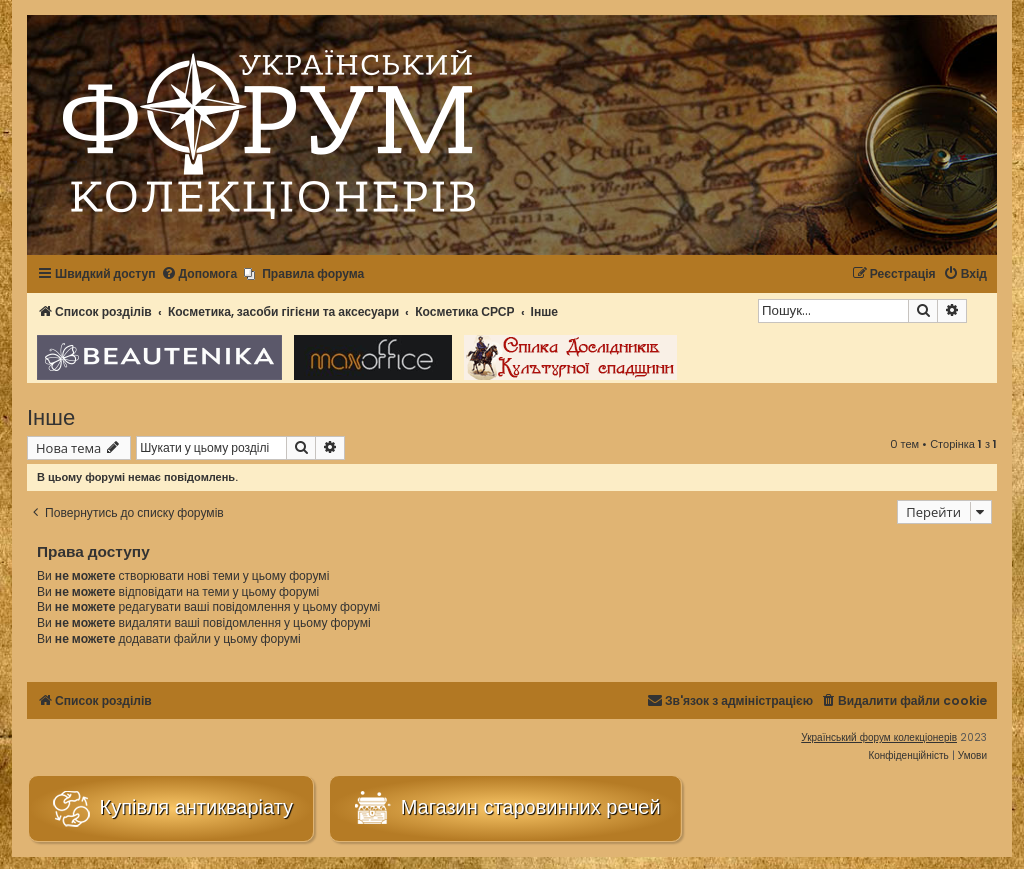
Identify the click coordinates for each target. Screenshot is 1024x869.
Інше (51, 415)
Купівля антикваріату (171, 808)
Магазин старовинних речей (505, 808)
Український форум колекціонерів (879, 737)
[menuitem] (199, 274)
